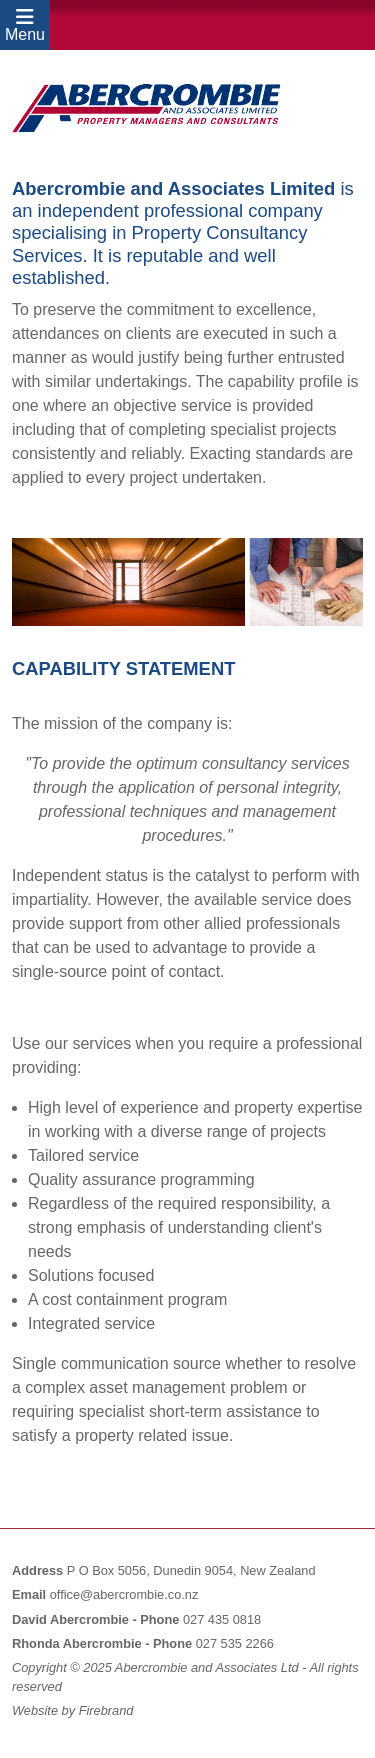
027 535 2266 (235, 1643)
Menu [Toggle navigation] (25, 26)
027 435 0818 (222, 1619)
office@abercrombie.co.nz (124, 1594)
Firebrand (106, 1710)
